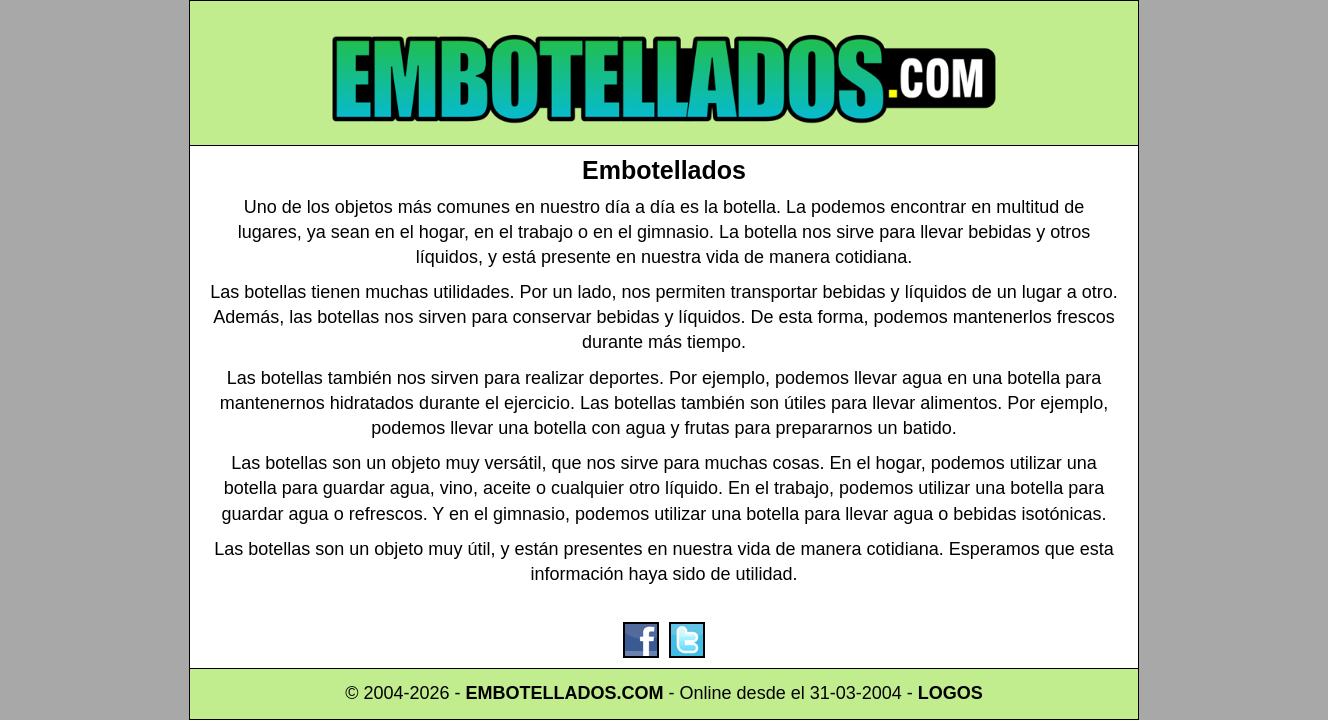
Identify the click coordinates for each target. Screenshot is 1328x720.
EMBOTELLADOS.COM (565, 693)
